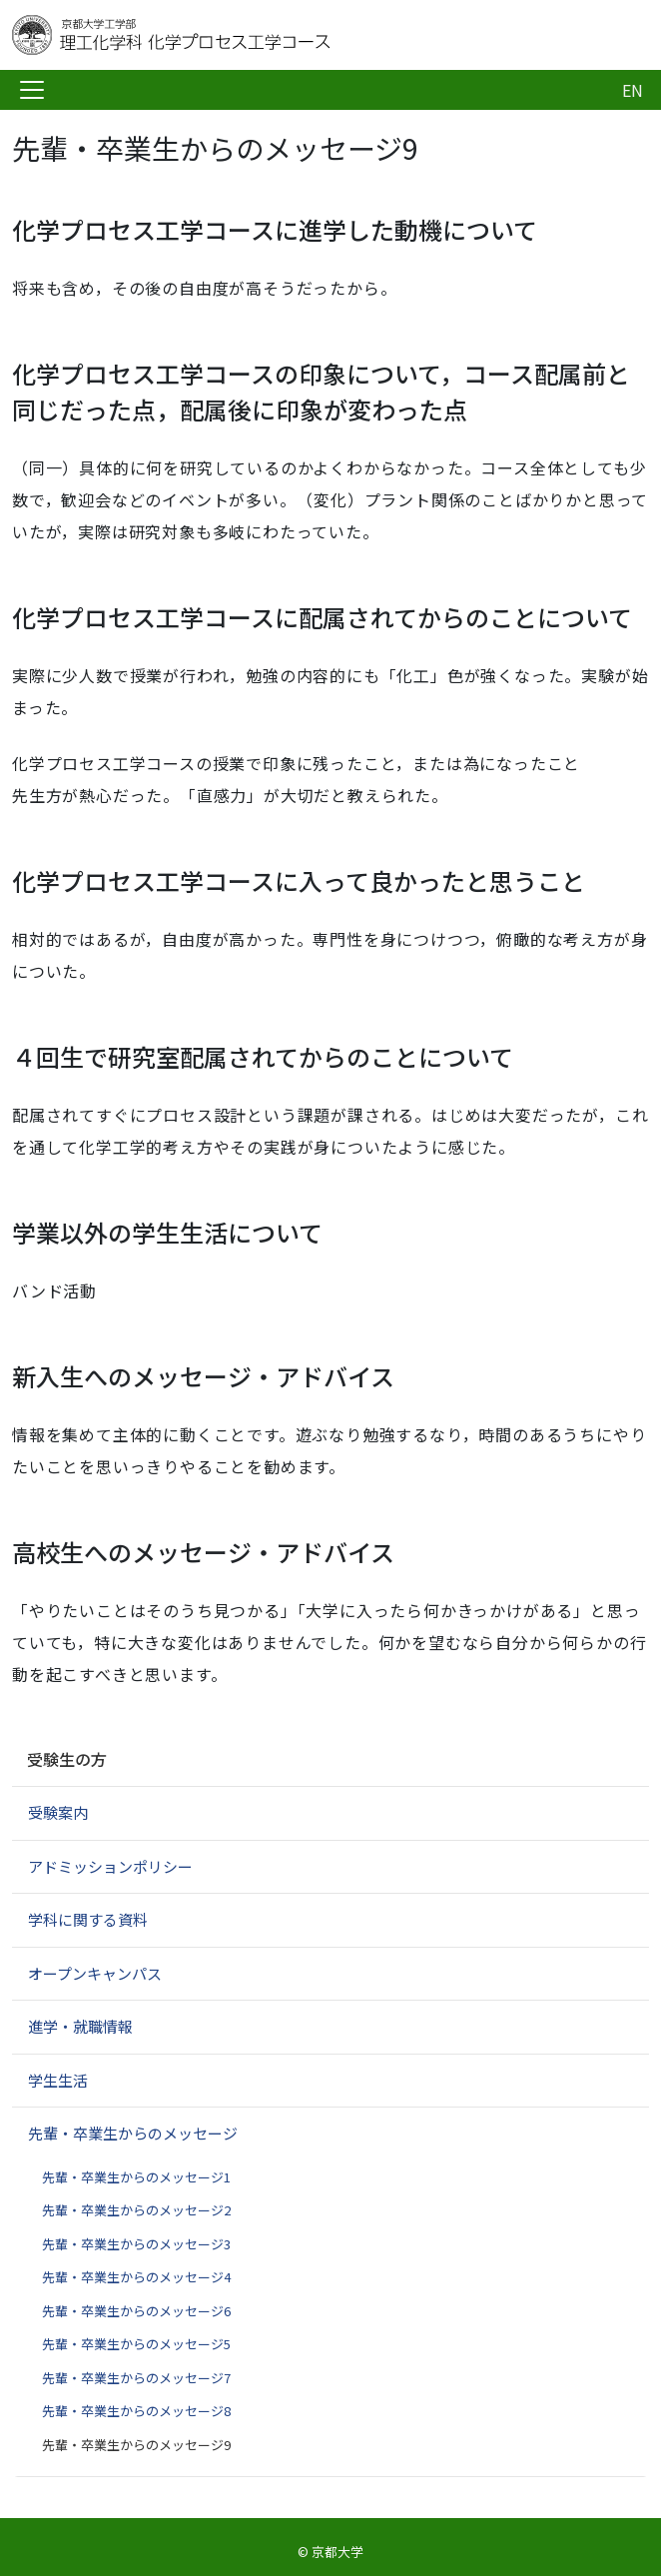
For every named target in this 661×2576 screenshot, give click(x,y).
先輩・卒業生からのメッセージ (133, 2133)
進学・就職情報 (80, 2026)
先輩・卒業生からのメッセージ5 (136, 2343)
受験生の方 (67, 1759)
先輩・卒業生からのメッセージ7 (136, 2377)
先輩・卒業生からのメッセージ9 (136, 2444)
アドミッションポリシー (110, 1866)
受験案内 (58, 1812)
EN (632, 90)
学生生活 (58, 2080)
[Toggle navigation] (32, 90)
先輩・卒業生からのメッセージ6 (136, 2310)
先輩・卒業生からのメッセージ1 (136, 2176)
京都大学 (337, 2551)
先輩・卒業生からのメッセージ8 (136, 2410)
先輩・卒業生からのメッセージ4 (136, 2276)
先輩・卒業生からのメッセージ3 (136, 2243)
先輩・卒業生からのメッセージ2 (136, 2209)
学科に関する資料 (88, 1919)
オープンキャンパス (95, 1973)
